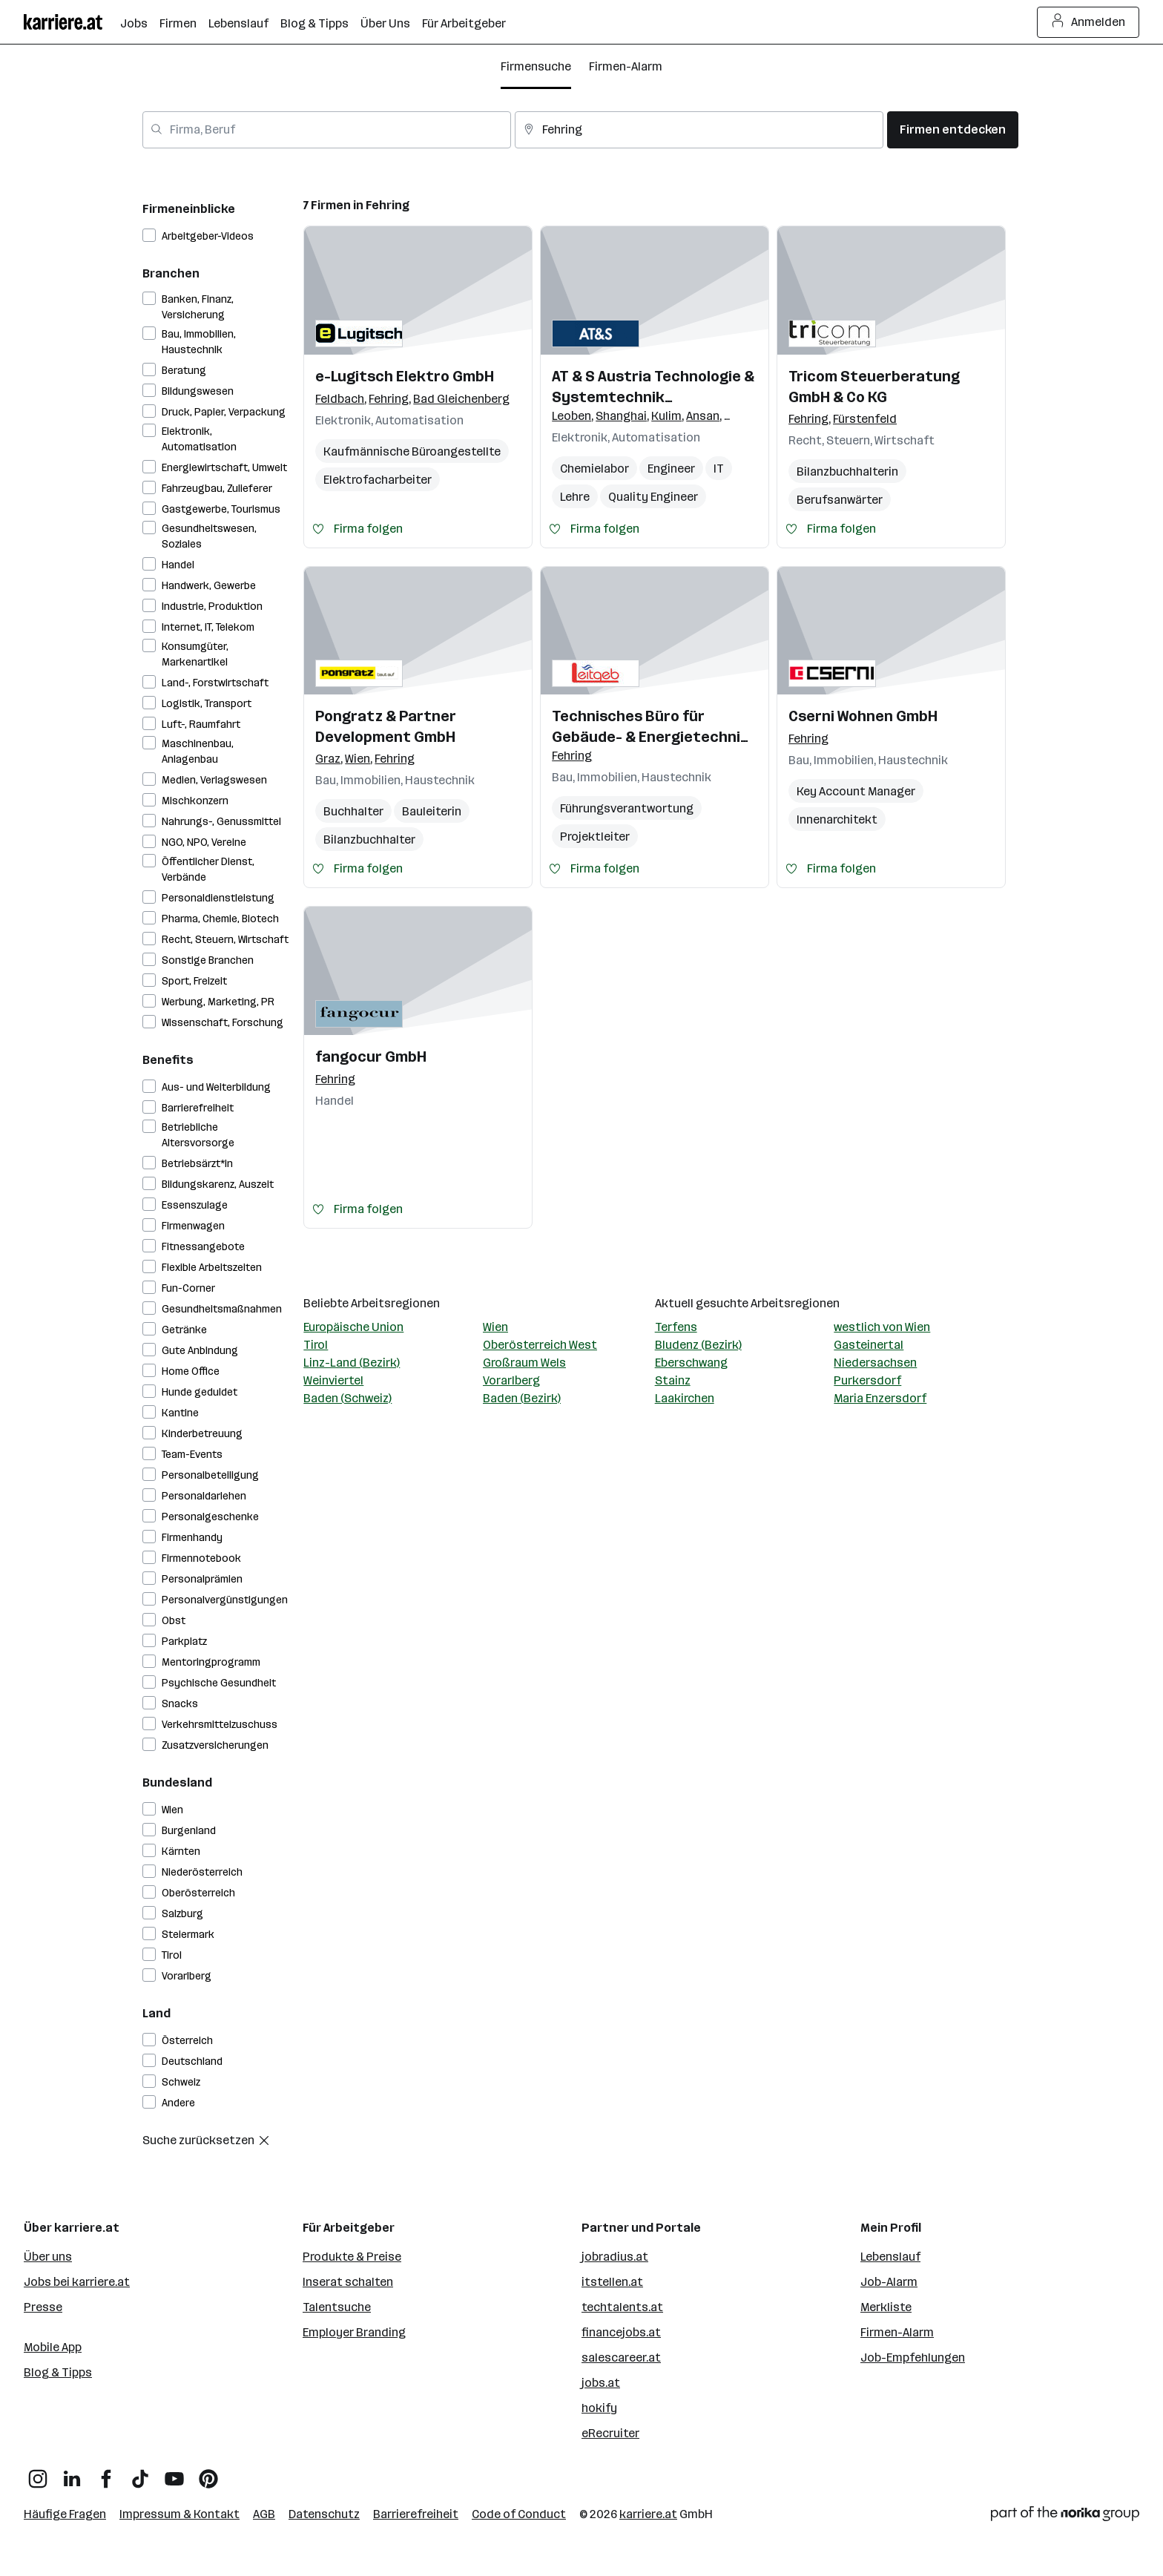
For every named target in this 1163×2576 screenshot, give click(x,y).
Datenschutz (324, 2514)
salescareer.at (621, 2357)
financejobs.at (621, 2332)
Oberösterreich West (540, 1345)
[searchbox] (326, 129)
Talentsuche (337, 2307)
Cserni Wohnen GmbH (863, 716)
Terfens (676, 1327)
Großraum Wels (524, 1363)
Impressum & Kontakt (179, 2514)
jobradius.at (615, 2257)
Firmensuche (536, 66)
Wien (495, 1327)
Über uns (48, 2257)
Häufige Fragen (65, 2514)
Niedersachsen (875, 1363)
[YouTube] (174, 2473)
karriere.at (648, 2514)
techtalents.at (622, 2307)
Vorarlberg (511, 1380)
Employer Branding (354, 2332)
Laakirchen (684, 1398)
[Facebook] (106, 2473)
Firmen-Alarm (625, 66)
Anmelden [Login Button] (1088, 22)
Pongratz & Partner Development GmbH (385, 726)
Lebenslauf (890, 2257)
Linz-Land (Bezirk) (351, 1363)
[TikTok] (140, 2473)
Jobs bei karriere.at (77, 2282)
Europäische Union (353, 1327)
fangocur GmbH (370, 1056)
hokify (599, 2408)
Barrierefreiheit (415, 2514)
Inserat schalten (348, 2282)
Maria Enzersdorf (880, 1398)
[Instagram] (38, 2473)
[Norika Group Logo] (1065, 2516)
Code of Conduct (519, 2514)
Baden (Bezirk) (522, 1398)
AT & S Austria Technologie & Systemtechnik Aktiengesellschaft (653, 387)
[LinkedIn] (72, 2473)
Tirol (315, 1345)
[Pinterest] (208, 2473)
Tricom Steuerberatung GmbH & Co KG (874, 386)
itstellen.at (612, 2282)
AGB (264, 2514)
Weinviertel (333, 1380)
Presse (43, 2307)
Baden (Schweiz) (347, 1398)
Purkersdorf (867, 1380)
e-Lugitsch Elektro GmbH (404, 376)
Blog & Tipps (58, 2372)
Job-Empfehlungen (912, 2357)
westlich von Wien (882, 1327)
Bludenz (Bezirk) (698, 1345)
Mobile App (53, 2347)
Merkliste (886, 2307)
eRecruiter (610, 2433)
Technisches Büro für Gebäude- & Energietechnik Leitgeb (650, 727)
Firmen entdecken (953, 129)
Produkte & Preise (352, 2257)
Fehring (387, 205)
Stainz (673, 1380)
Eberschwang (691, 1363)
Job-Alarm (888, 2282)
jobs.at (601, 2383)
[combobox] (326, 129)
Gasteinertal (868, 1345)
